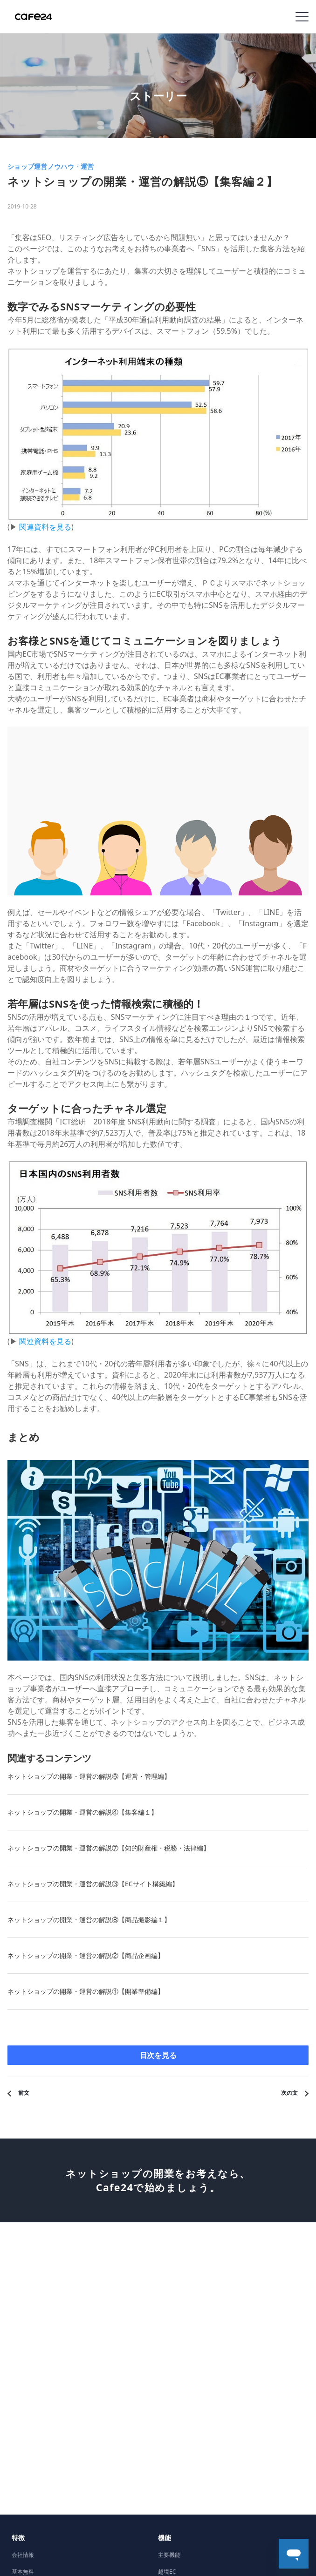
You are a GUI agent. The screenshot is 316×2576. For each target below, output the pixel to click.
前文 (23, 2093)
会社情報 (23, 2555)
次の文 (289, 2093)
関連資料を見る (45, 527)
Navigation (302, 16)
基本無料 (23, 2572)
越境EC (167, 2572)
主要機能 (169, 2555)
